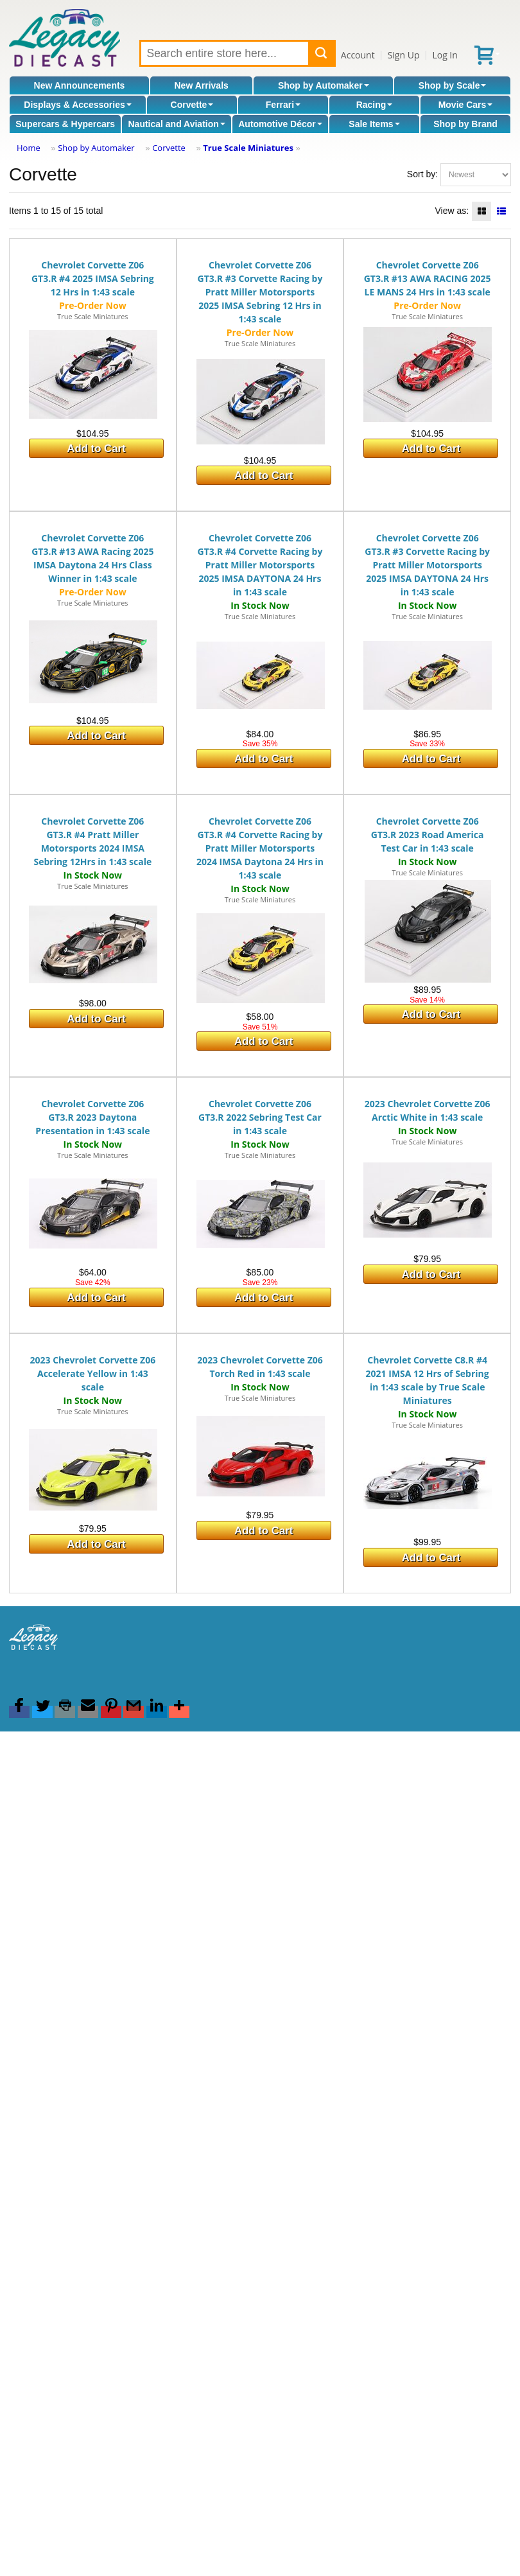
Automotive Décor (280, 124)
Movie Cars (465, 105)
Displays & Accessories (77, 105)
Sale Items (374, 124)
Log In (444, 55)
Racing (374, 105)
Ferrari (283, 105)
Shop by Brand (465, 124)
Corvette (192, 105)
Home (28, 147)
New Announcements (79, 85)
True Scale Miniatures (248, 147)
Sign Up (404, 55)
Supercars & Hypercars (65, 124)
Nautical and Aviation (176, 124)
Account (358, 55)
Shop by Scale (453, 85)
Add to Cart (96, 448)
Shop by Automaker (323, 85)
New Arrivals (202, 85)
